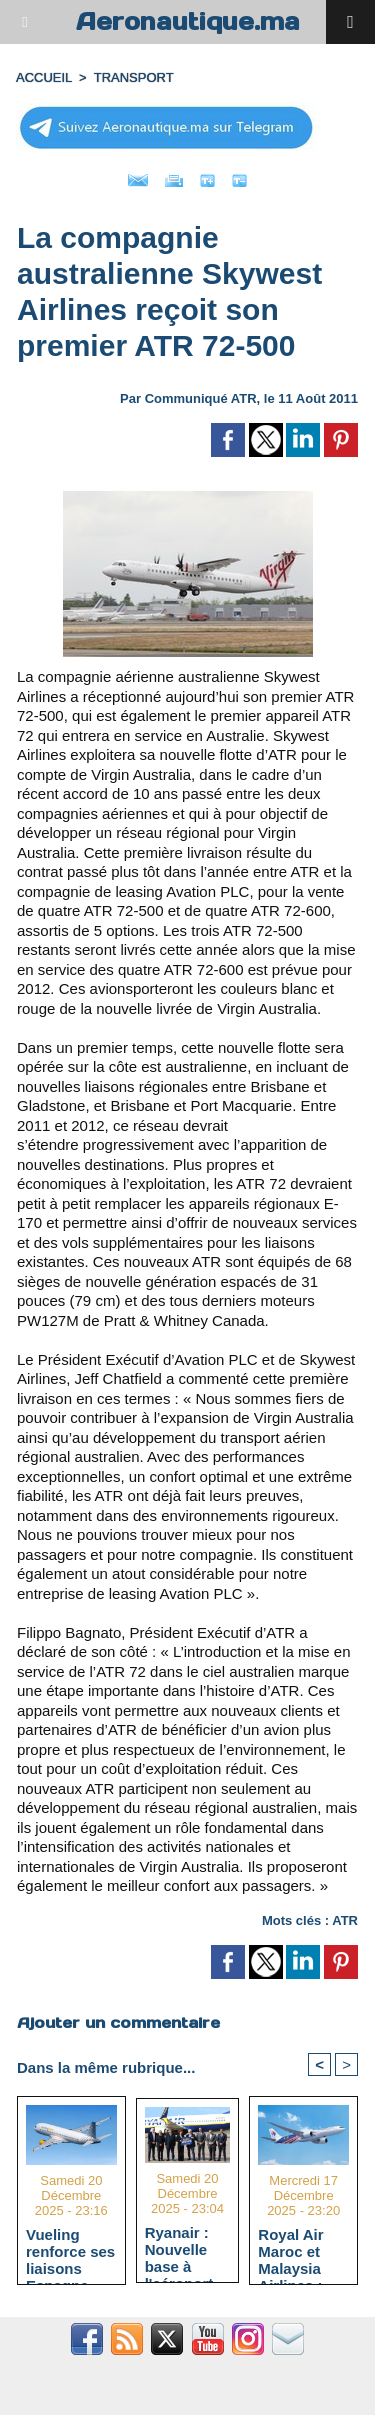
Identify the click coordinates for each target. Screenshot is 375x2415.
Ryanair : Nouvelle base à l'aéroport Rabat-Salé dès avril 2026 (184, 2249)
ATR (345, 1920)
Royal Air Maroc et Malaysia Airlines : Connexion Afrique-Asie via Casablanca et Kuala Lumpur (302, 2251)
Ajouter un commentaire (118, 2022)
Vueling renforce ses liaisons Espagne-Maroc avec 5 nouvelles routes (70, 2251)
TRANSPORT (134, 77)
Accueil (44, 77)
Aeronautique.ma (188, 21)
